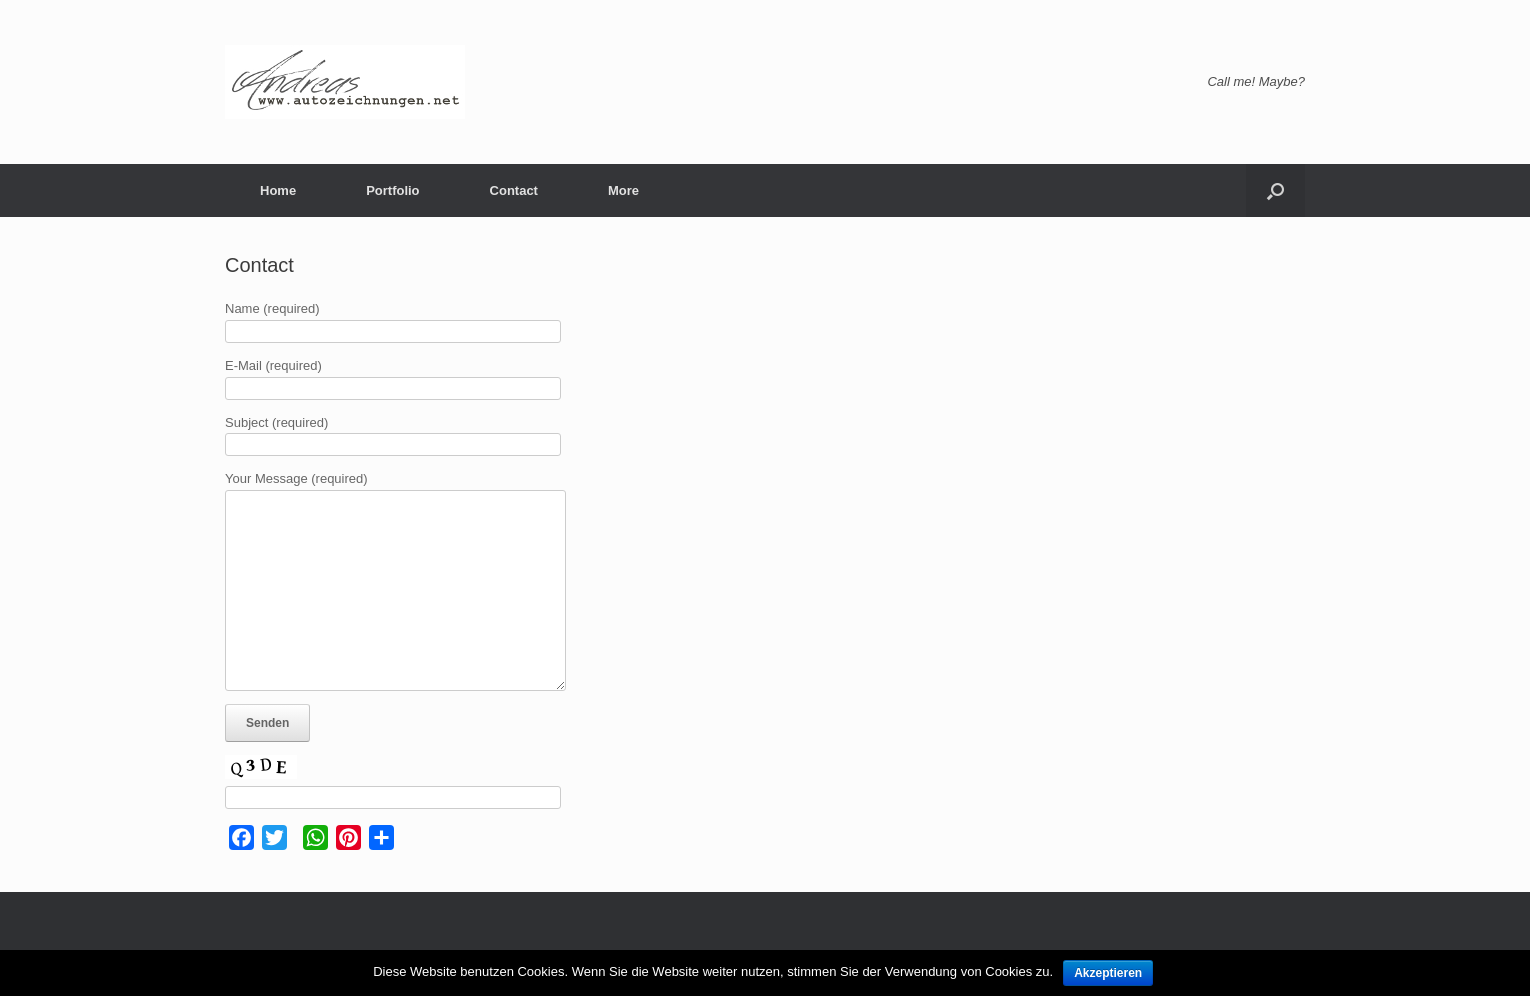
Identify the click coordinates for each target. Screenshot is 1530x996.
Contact (514, 190)
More (623, 190)
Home (278, 190)
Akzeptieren (1108, 973)
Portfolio (392, 190)
